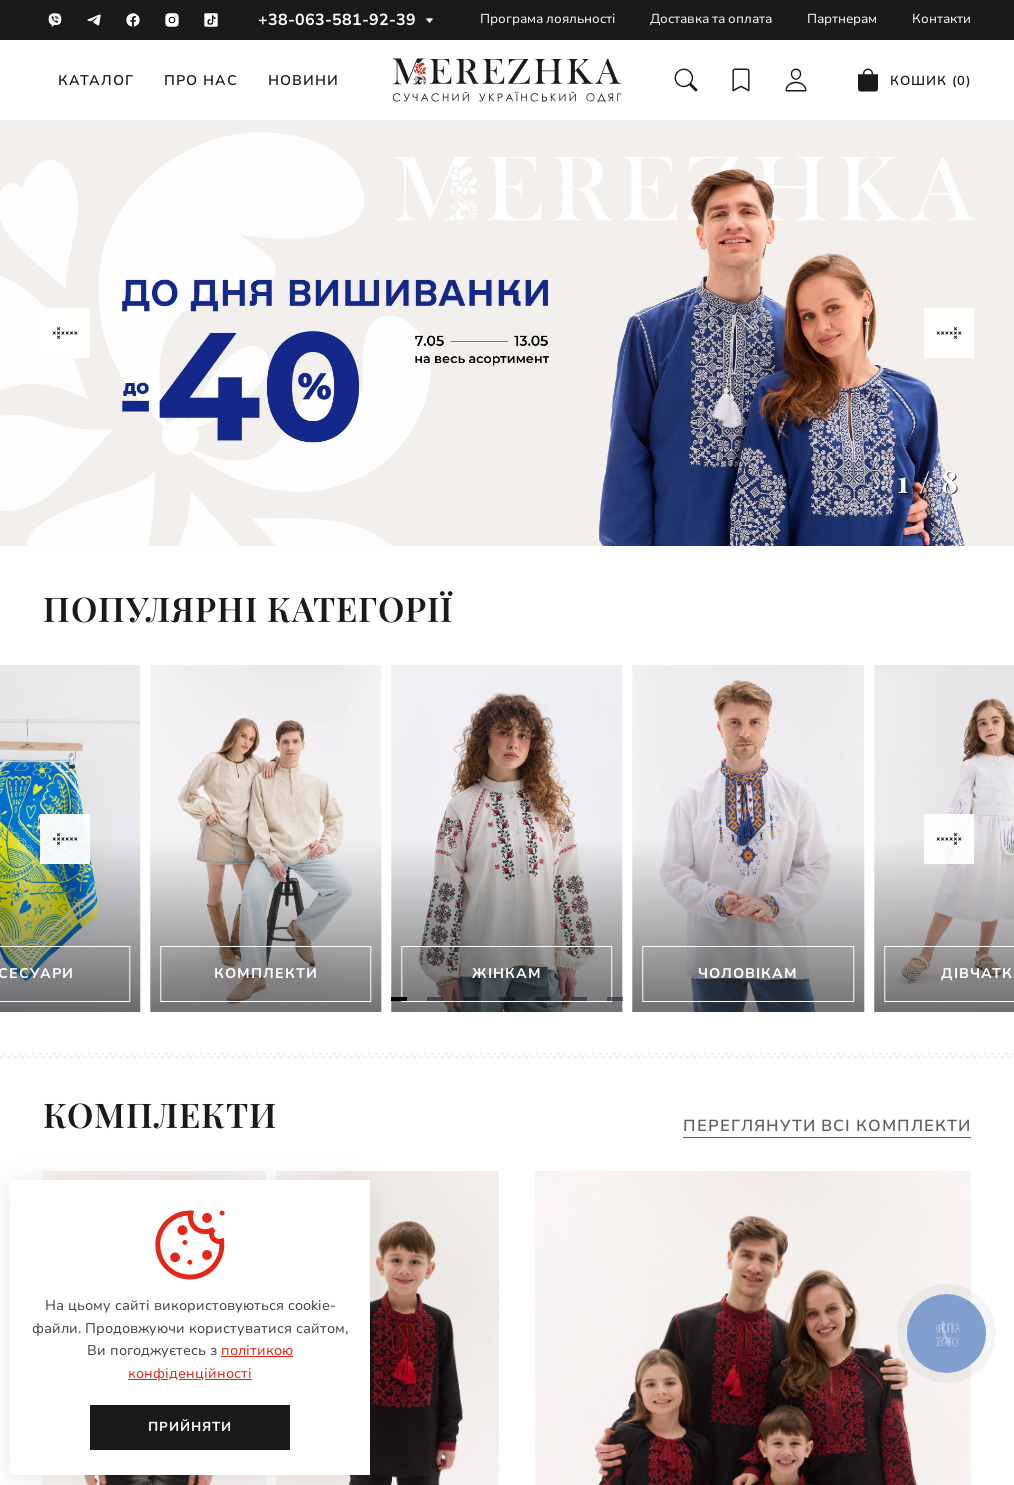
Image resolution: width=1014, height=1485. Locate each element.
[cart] (913, 80)
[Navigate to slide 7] (615, 999)
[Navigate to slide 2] (435, 999)
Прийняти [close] (190, 1427)
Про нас (201, 80)
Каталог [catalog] (96, 80)
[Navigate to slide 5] (543, 999)
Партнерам (842, 19)
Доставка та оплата (711, 19)
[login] (796, 80)
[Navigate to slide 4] (507, 999)
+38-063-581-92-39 (337, 20)
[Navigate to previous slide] (65, 333)
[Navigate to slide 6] (579, 999)
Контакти (941, 19)
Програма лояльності (547, 19)
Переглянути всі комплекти (827, 1126)
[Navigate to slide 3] (471, 999)
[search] (686, 80)
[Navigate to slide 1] (399, 999)
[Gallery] (507, 333)
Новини (303, 80)
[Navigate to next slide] (949, 333)
